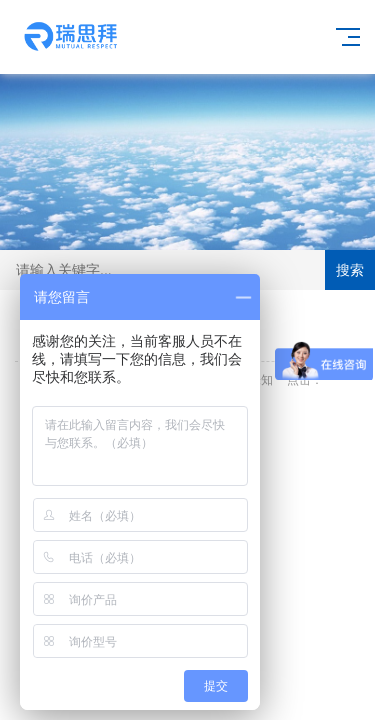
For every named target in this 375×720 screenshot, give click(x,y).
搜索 (350, 270)
